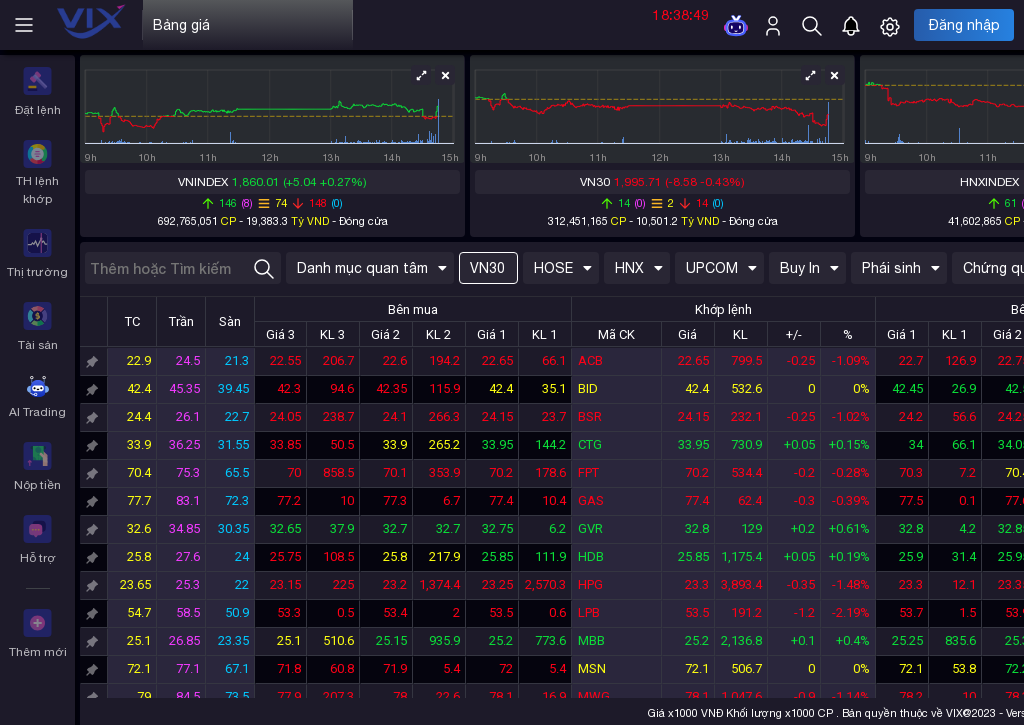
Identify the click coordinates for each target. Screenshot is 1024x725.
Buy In (809, 268)
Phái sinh (901, 268)
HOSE (563, 268)
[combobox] (183, 268)
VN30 (487, 268)
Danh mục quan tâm (372, 268)
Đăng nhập (964, 25)
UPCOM (721, 268)
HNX (639, 268)
